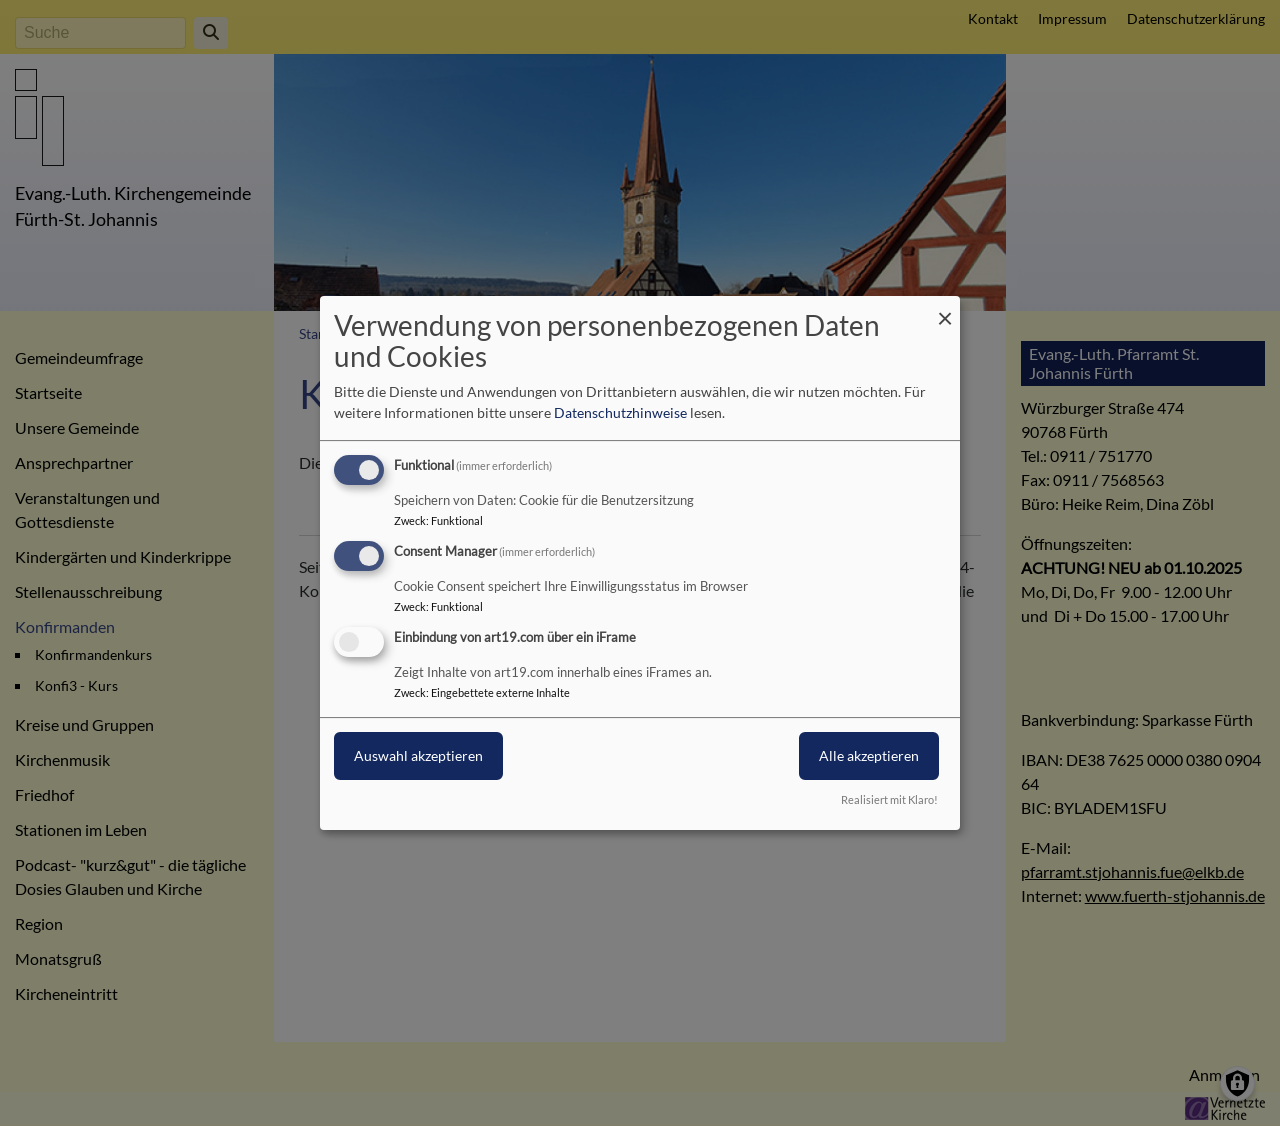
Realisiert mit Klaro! (889, 799)
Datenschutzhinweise (620, 412)
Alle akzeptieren (869, 755)
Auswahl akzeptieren (418, 755)
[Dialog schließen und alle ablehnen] (945, 308)
